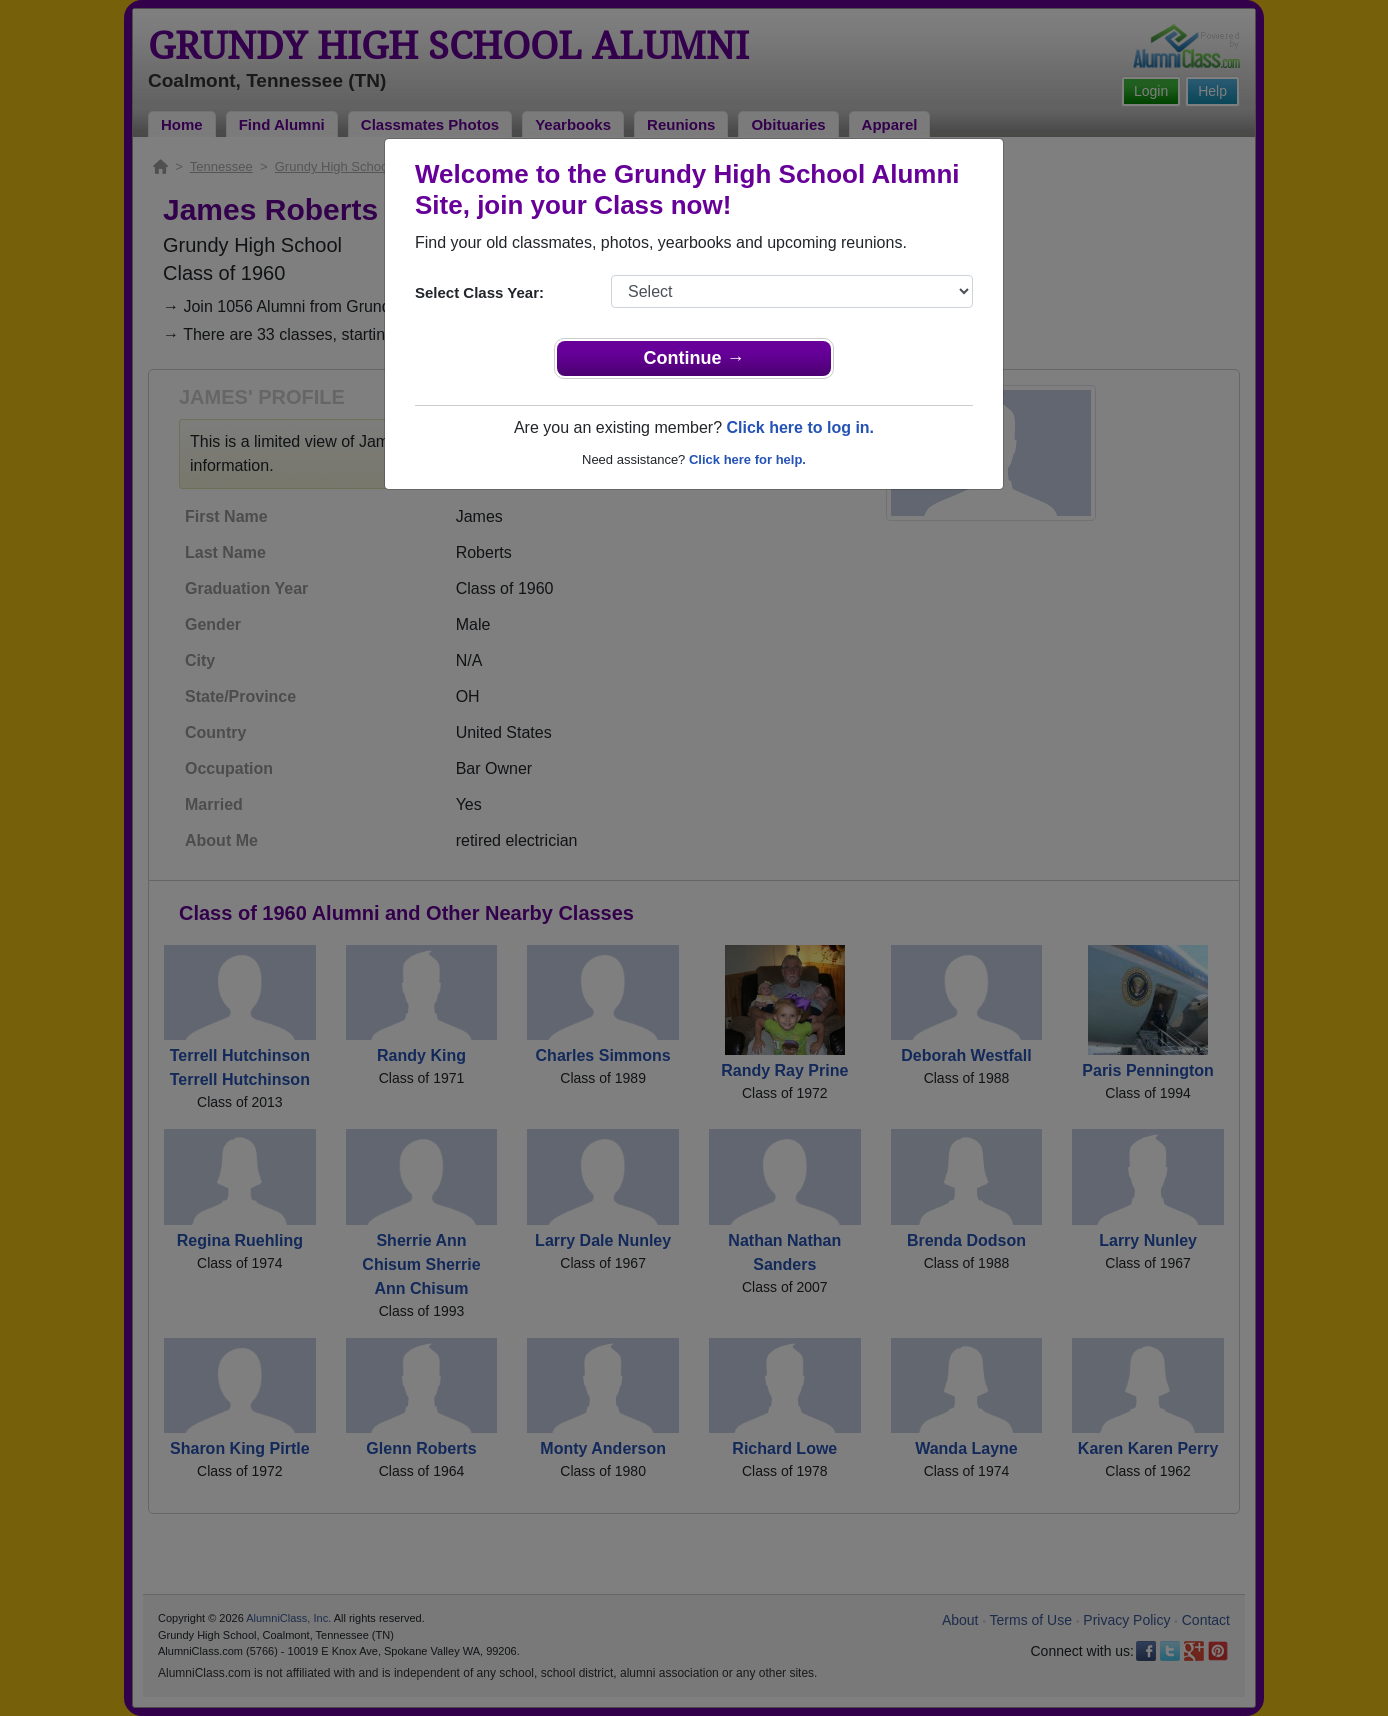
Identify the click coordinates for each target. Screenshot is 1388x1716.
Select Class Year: (479, 292)
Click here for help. (747, 459)
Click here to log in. (800, 427)
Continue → (694, 358)
